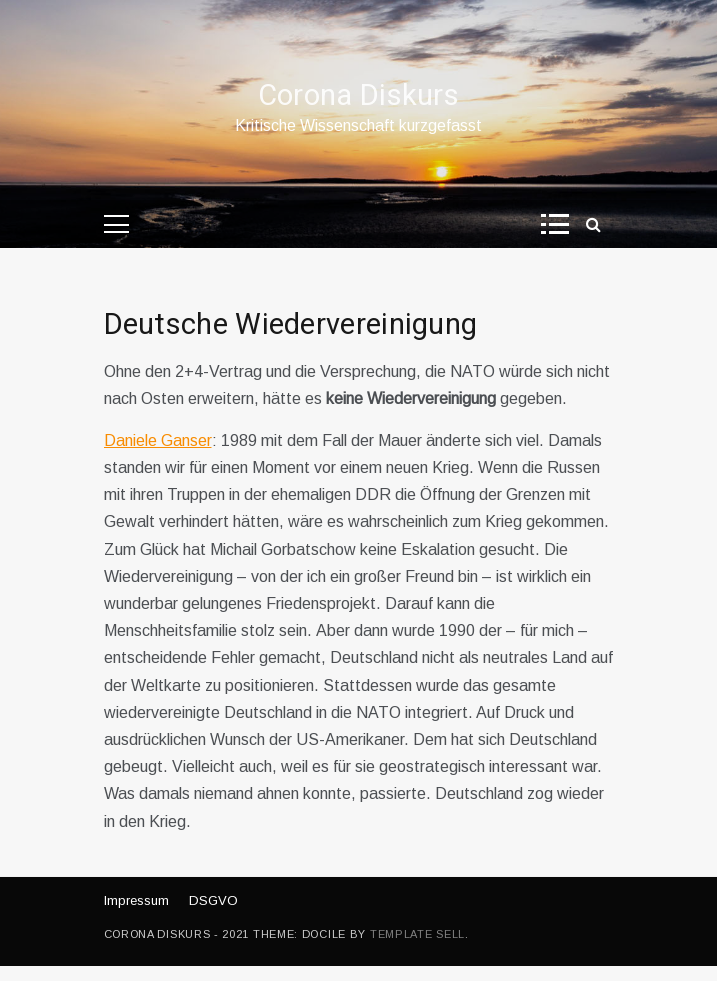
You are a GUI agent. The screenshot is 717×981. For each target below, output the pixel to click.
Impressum (136, 900)
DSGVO (213, 900)
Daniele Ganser (158, 440)
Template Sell (417, 934)
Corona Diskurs (358, 96)
